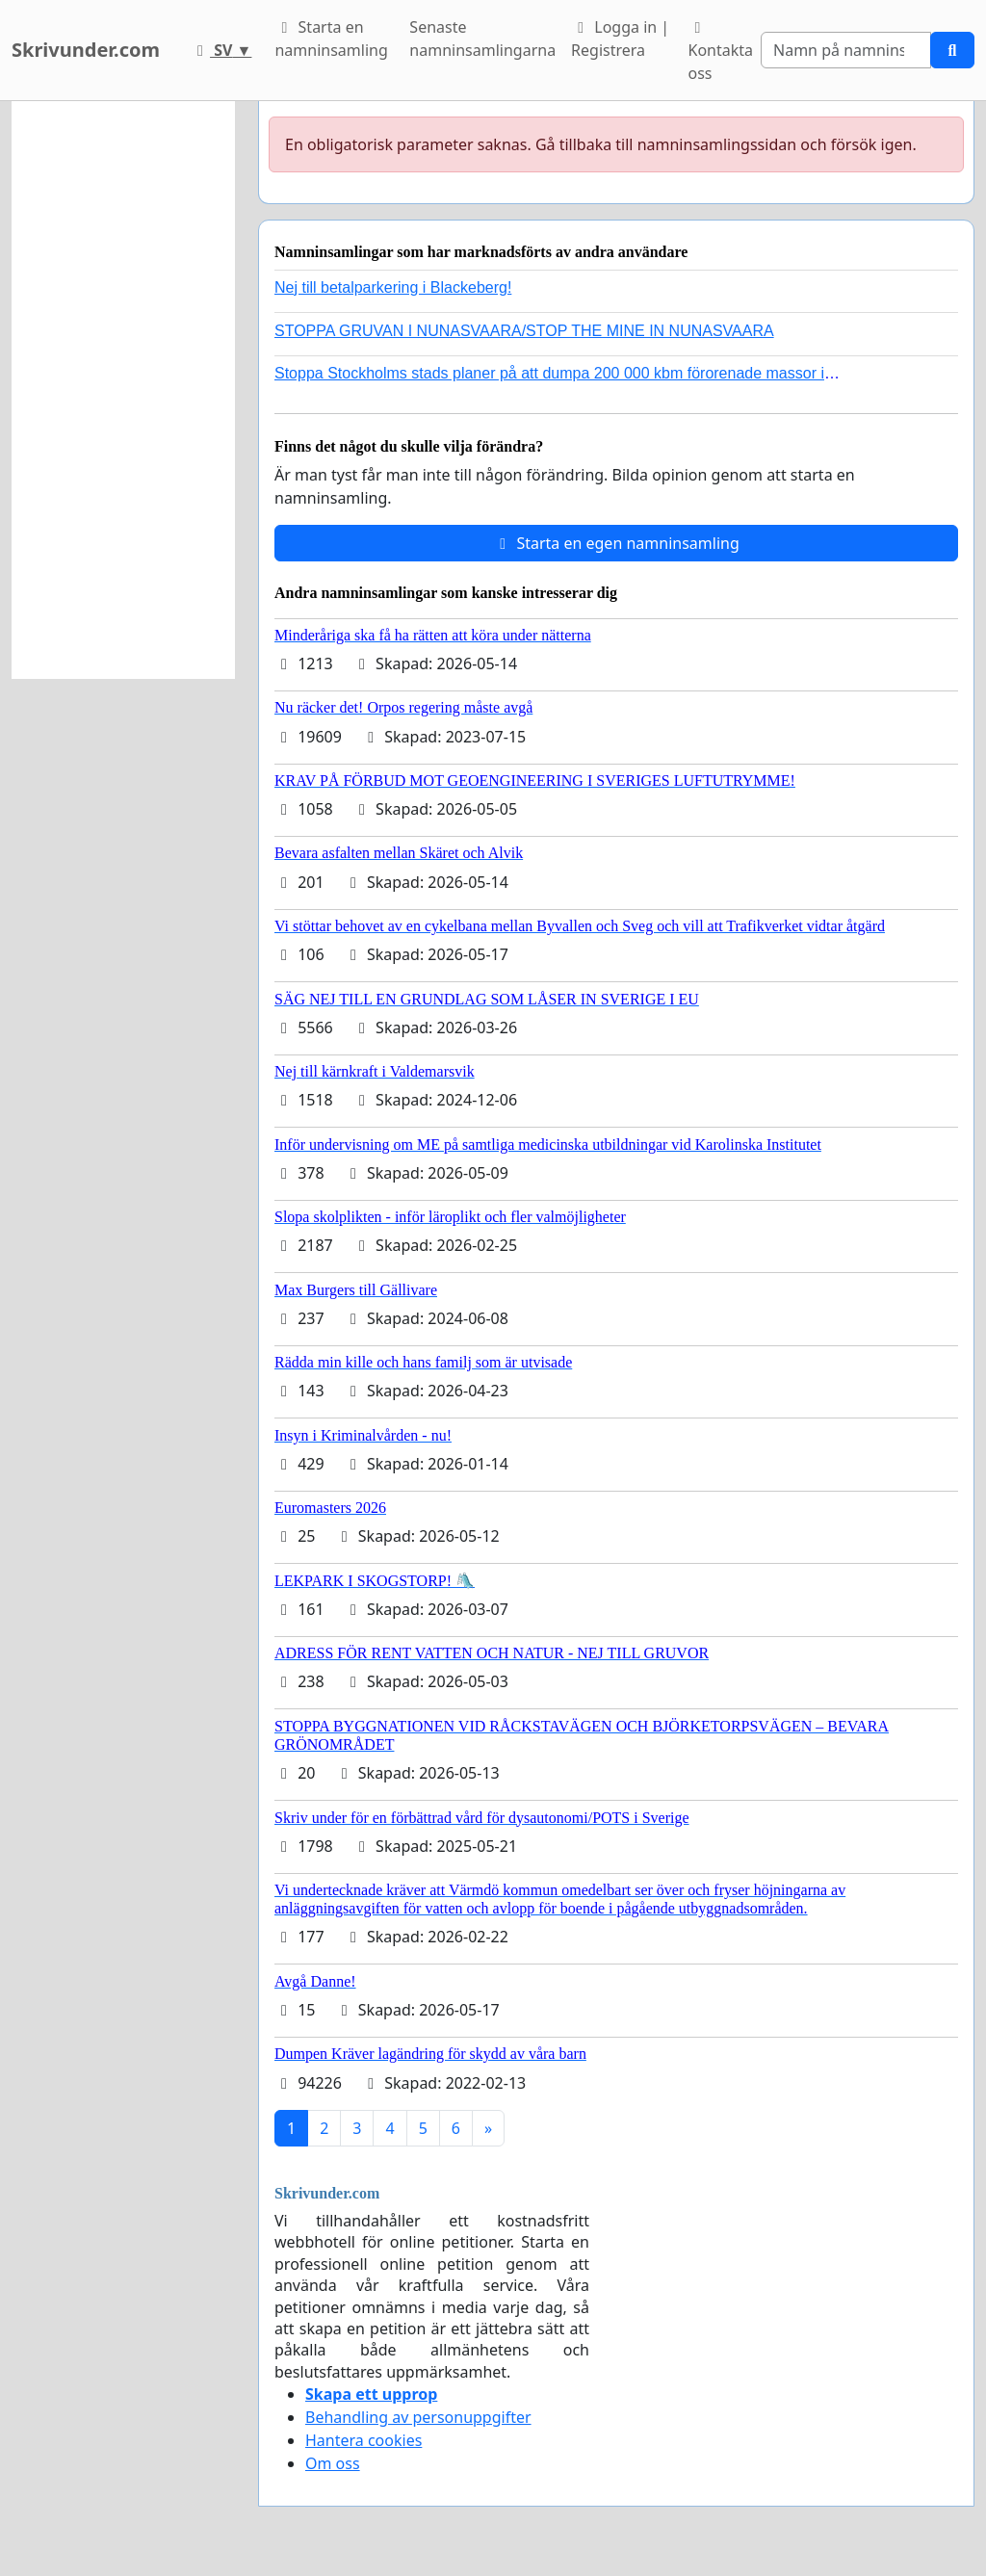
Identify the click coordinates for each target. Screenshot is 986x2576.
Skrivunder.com (86, 50)
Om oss (332, 2463)
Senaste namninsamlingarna (482, 38)
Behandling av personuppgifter (418, 2417)
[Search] (846, 50)
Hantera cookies (363, 2440)
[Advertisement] (123, 390)
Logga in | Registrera (620, 38)
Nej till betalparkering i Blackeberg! (392, 287)
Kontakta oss (720, 52)
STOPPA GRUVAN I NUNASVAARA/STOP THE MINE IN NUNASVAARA (524, 331)
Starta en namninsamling (330, 38)
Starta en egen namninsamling (616, 543)
